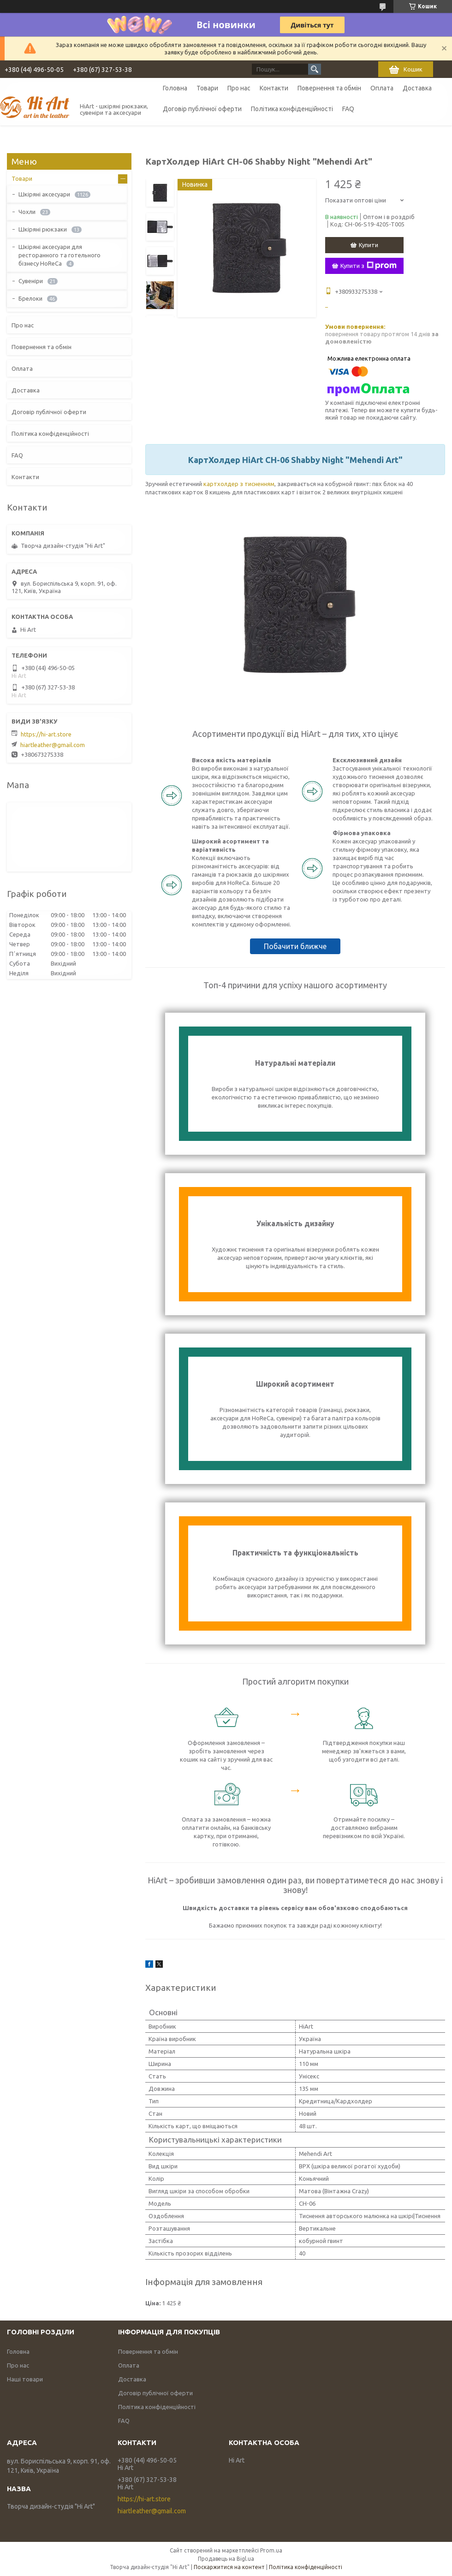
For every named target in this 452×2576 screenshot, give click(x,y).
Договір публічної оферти (202, 109)
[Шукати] (314, 69)
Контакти (274, 88)
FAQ (348, 109)
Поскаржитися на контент (229, 2567)
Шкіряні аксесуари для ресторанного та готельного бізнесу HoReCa (59, 255)
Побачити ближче (295, 946)
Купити (368, 245)
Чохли (27, 211)
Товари (207, 88)
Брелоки (30, 298)
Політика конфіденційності (292, 109)
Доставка (417, 88)
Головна (175, 88)
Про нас (238, 88)
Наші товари (25, 2379)
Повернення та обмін (329, 88)
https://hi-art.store (46, 734)
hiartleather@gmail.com (52, 745)
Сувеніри (30, 281)
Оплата (381, 88)
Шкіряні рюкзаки (42, 229)
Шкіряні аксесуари (44, 194)
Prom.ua (271, 2550)
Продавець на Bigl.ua (226, 2559)
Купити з (368, 265)
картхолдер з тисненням (238, 484)
